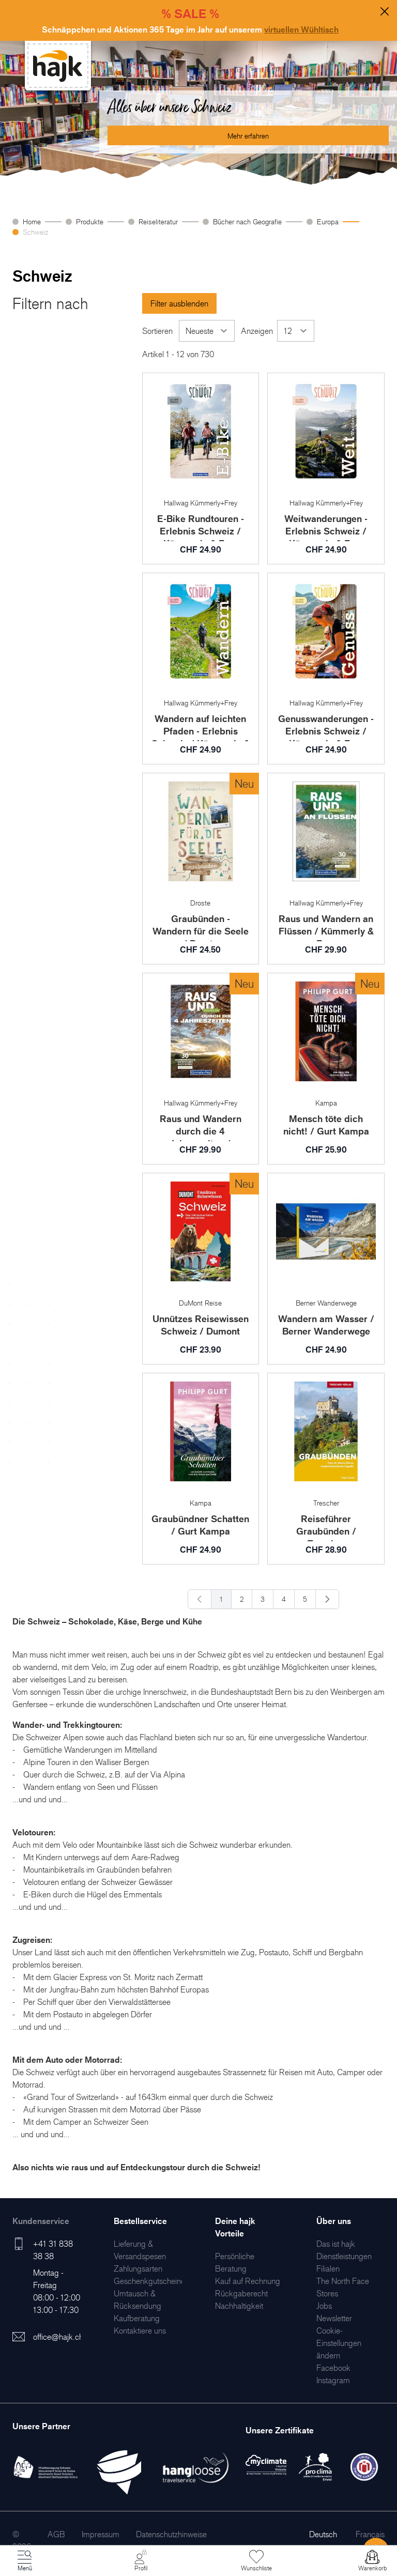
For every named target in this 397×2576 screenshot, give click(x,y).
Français (370, 2534)
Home (32, 221)
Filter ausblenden (179, 303)
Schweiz (35, 231)
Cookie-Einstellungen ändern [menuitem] (338, 2342)
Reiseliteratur (158, 221)
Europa (328, 221)
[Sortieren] (207, 331)
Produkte (89, 221)
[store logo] (58, 66)
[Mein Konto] (140, 2561)
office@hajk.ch (58, 2337)
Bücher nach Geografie (247, 221)
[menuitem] (138, 2268)
